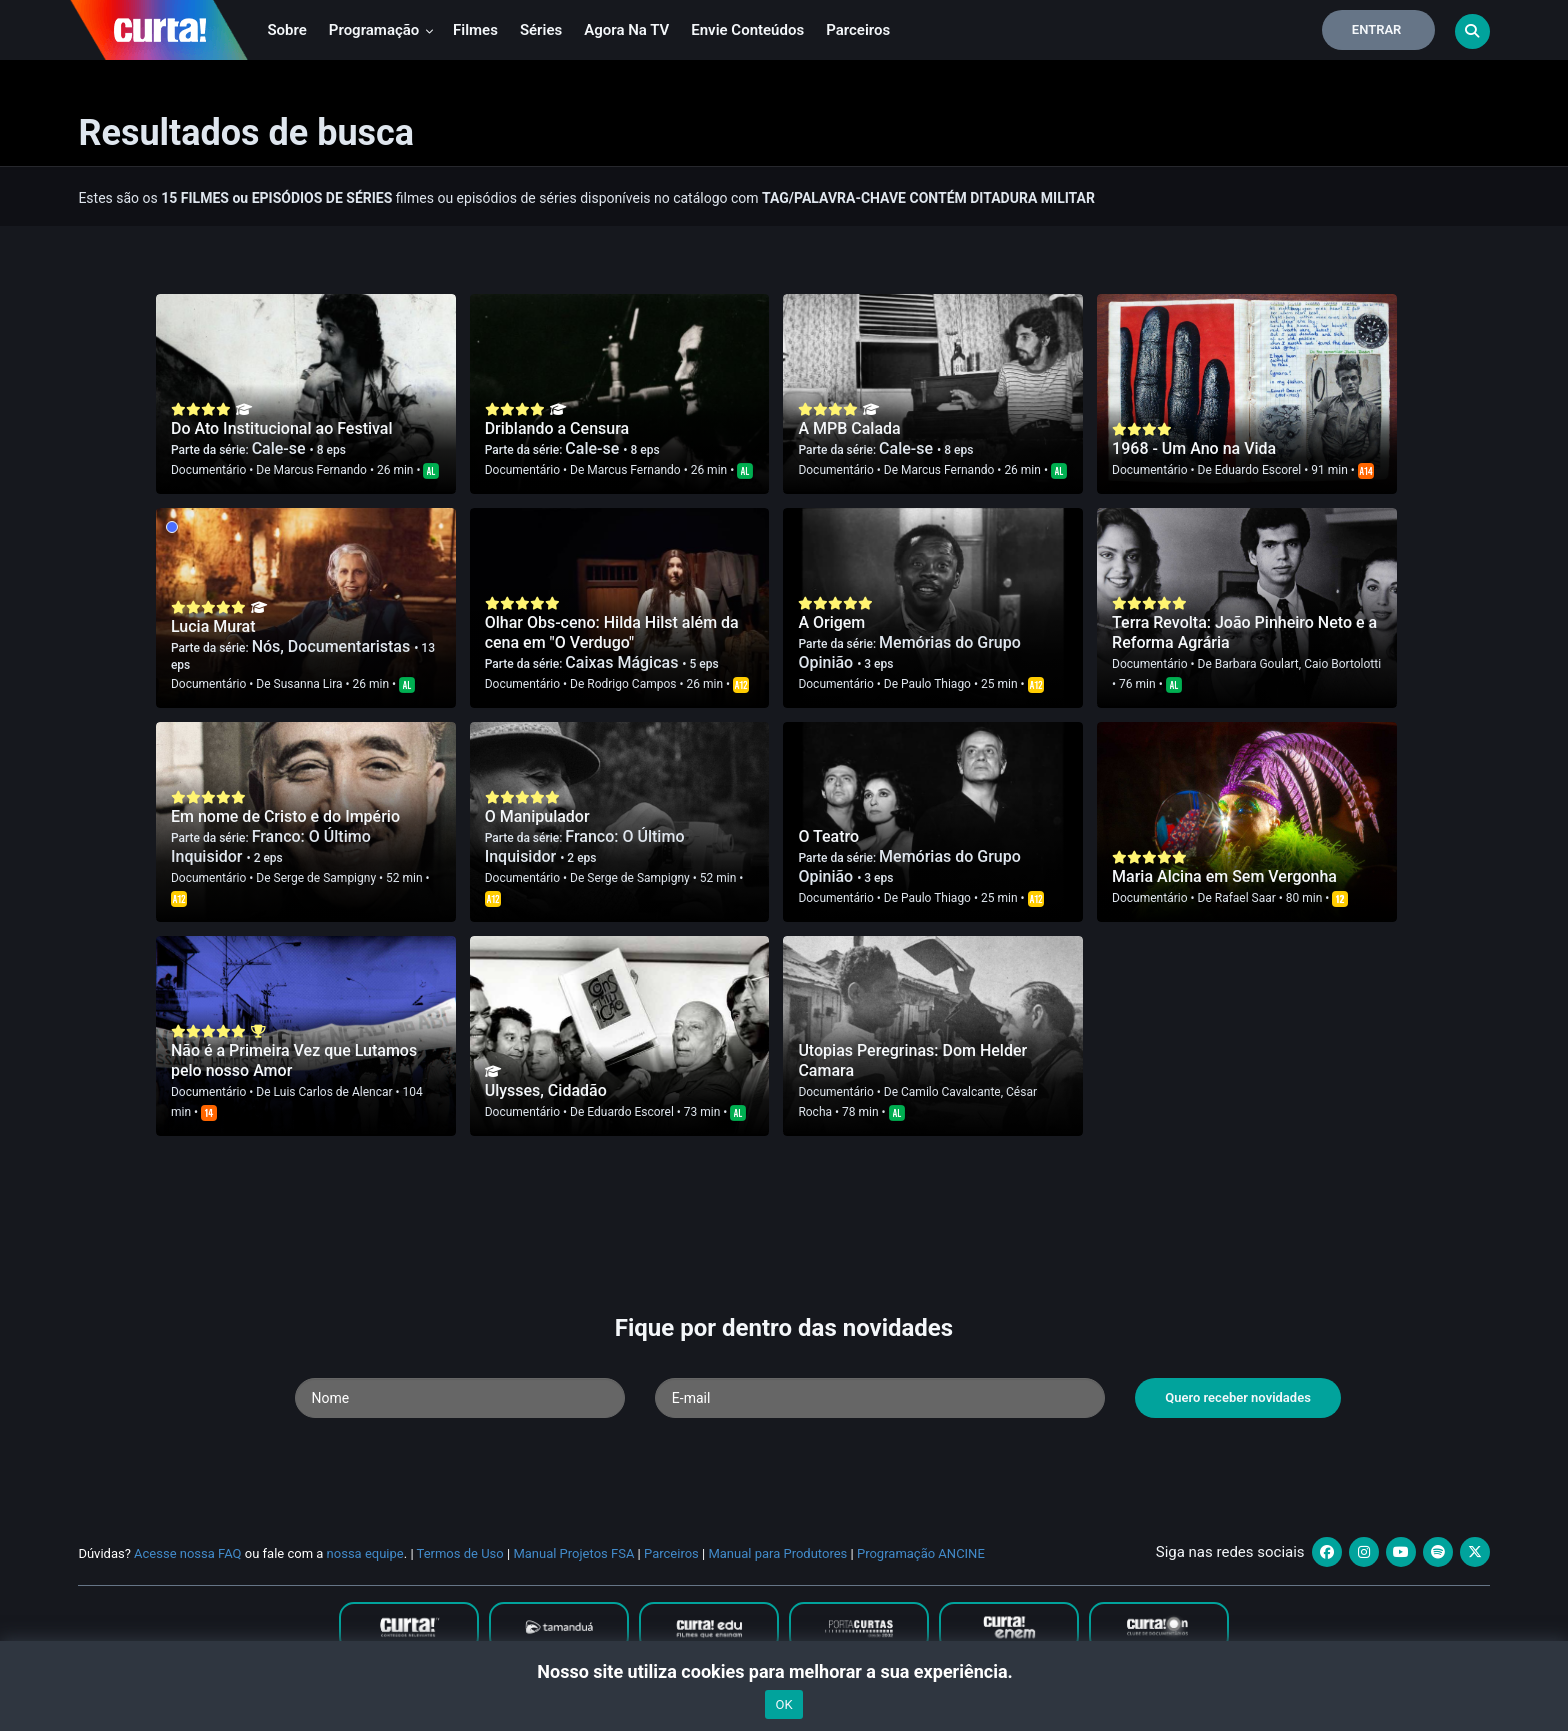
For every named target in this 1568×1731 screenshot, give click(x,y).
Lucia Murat (213, 626)
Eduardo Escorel (1258, 470)
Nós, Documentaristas (333, 646)
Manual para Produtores (777, 1553)
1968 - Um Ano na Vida (1194, 448)
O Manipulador (537, 816)
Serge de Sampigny (325, 878)
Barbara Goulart (1257, 664)
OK (783, 1704)
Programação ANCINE (921, 1553)
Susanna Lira (308, 684)
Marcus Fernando (320, 470)
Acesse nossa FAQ (188, 1553)
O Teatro (828, 836)
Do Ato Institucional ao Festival (282, 428)
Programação (381, 30)
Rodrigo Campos (631, 684)
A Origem (831, 622)
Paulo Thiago (936, 684)
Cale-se (281, 448)
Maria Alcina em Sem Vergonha (1224, 876)
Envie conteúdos (747, 30)
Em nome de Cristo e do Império (285, 816)
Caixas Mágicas (623, 662)
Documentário (208, 470)
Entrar (1377, 29)
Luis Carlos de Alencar (333, 1092)
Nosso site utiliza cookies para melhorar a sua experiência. (783, 1671)
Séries (541, 30)
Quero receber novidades (1238, 1397)
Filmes (475, 30)
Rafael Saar (1245, 898)
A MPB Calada (849, 428)
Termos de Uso (460, 1553)
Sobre (286, 30)
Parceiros (858, 30)
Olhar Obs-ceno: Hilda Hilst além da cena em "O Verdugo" (612, 632)
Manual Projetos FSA (573, 1553)
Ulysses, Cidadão (546, 1090)
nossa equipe (365, 1553)
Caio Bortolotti (1342, 664)
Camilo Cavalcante (951, 1092)
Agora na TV (626, 30)
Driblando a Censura (557, 428)
